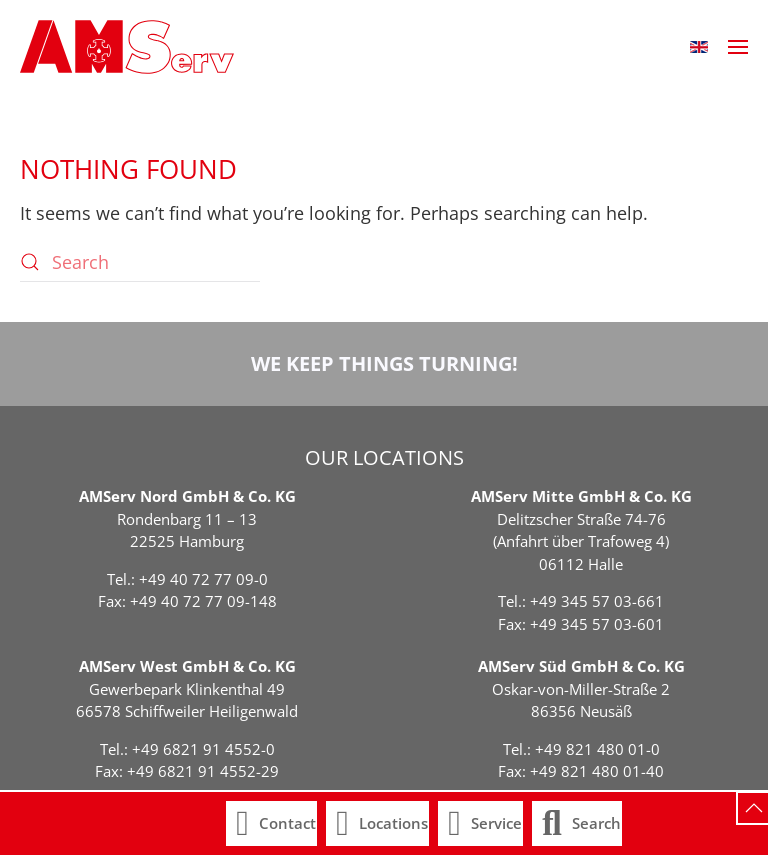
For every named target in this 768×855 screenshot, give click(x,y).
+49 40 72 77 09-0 (203, 579)
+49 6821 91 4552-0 (203, 749)
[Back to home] (127, 47)
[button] (699, 47)
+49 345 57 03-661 (597, 601)
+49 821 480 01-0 (597, 749)
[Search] (140, 262)
